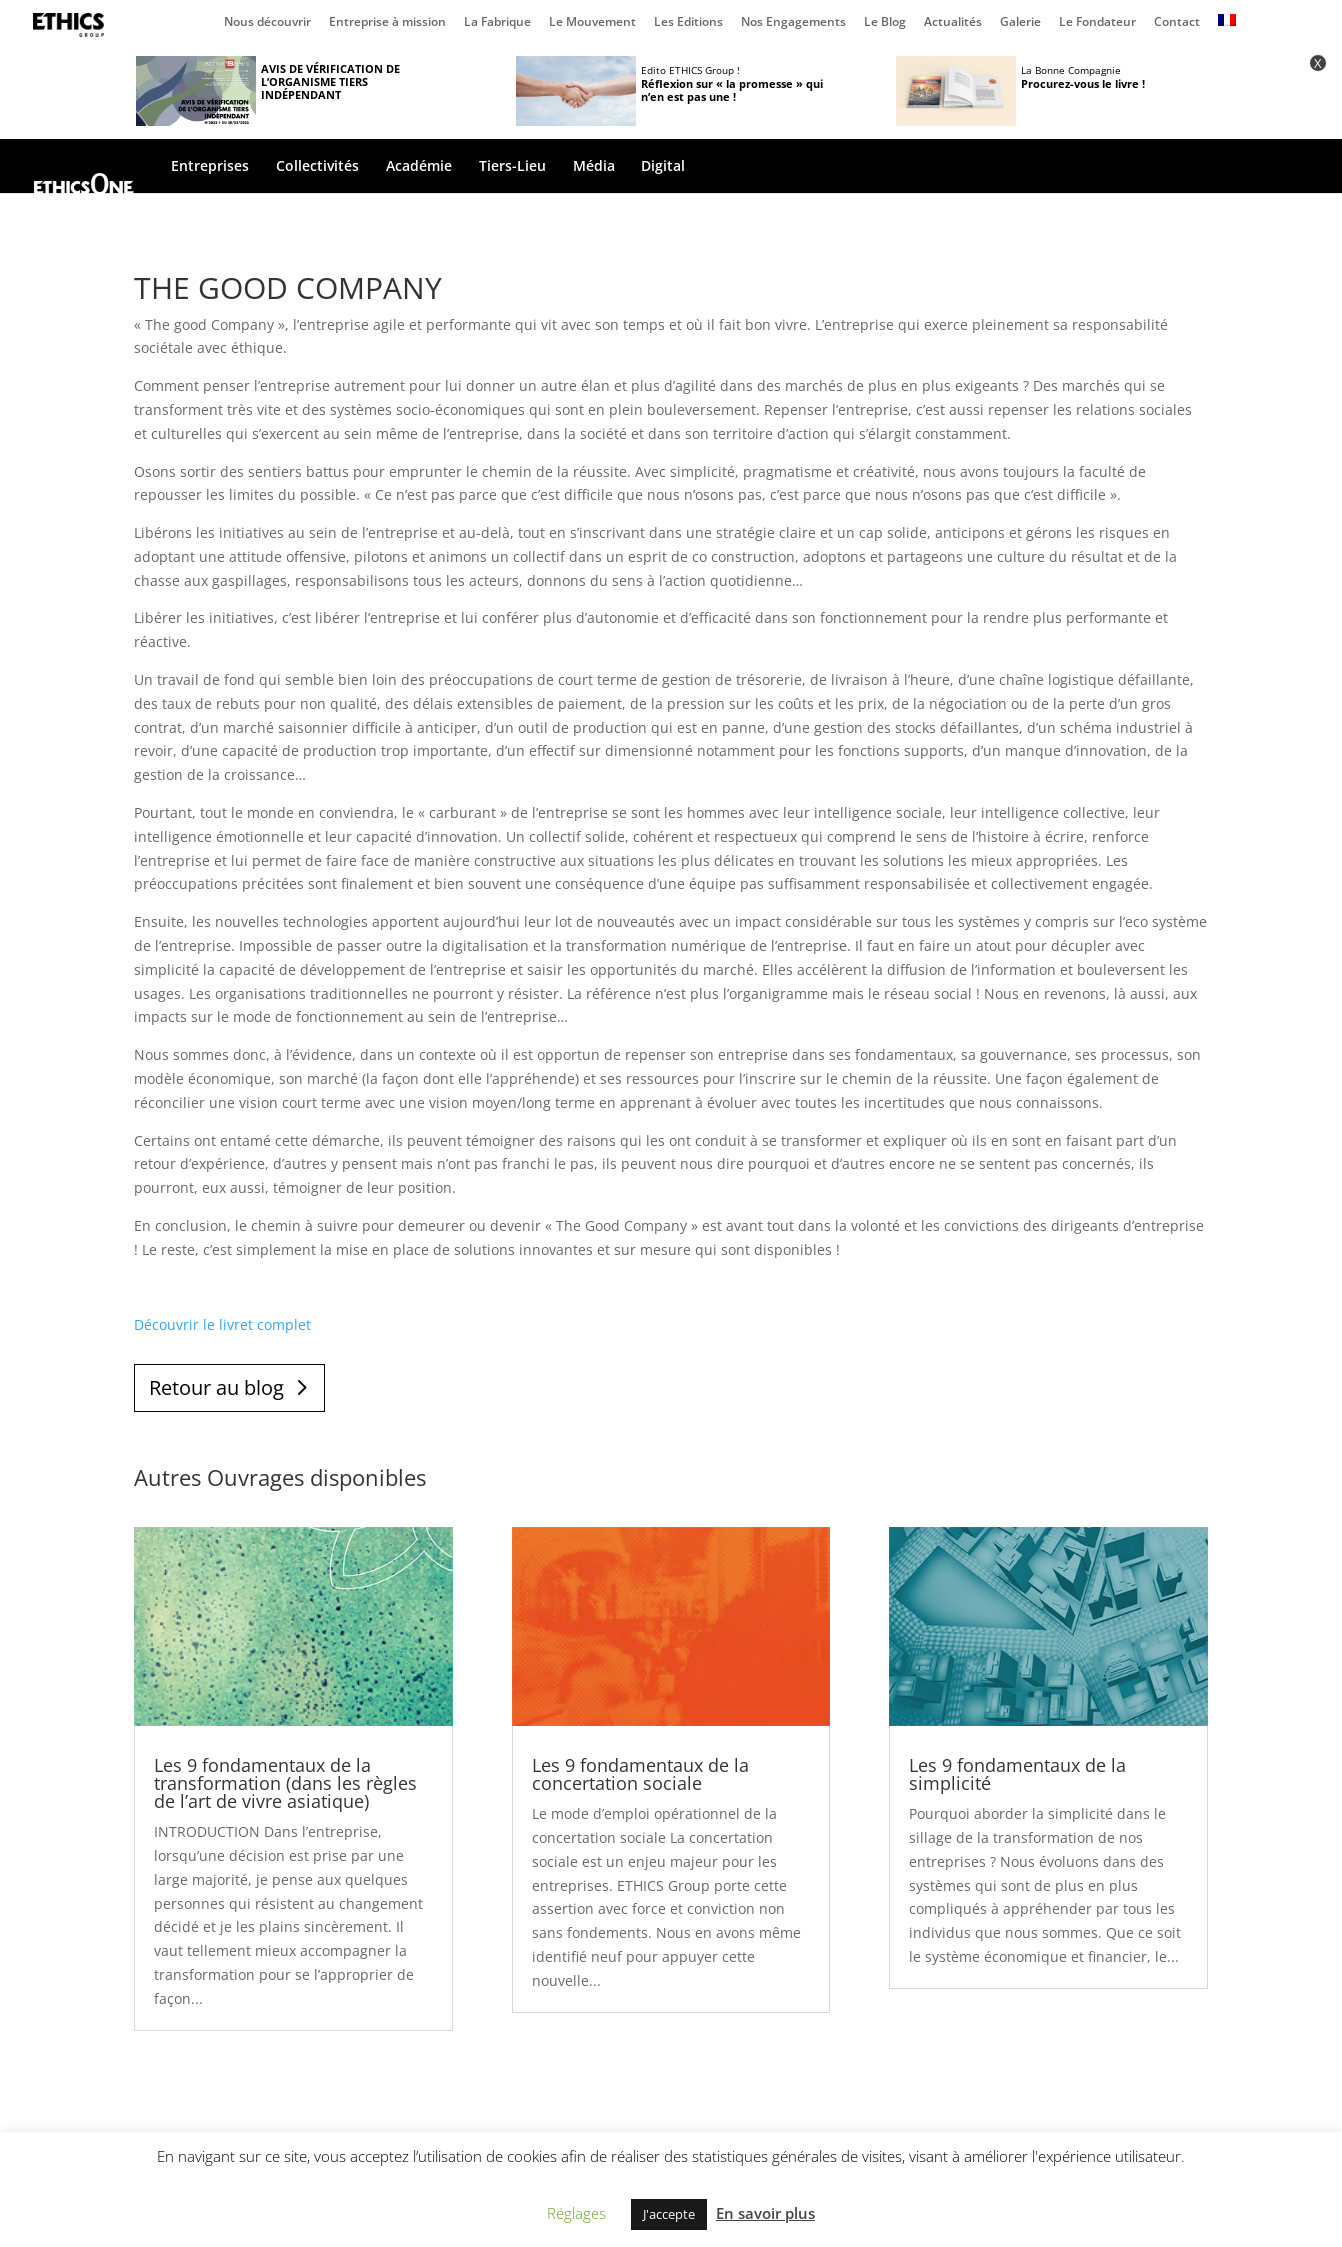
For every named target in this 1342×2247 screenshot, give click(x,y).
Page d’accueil (73, 25)
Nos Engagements (793, 23)
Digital (663, 167)
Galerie (1020, 23)
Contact (1177, 23)
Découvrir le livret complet (222, 1324)
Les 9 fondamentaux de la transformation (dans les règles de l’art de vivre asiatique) (285, 1783)
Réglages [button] (576, 2213)
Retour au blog (216, 1387)
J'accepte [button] (669, 2214)
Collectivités (317, 167)
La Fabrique (497, 23)
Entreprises (210, 167)
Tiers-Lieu (512, 167)
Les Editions (688, 23)
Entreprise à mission (387, 23)
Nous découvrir (267, 23)
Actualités (953, 23)
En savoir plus (765, 2213)
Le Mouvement (592, 23)
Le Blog (885, 23)
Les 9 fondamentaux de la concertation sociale (640, 1774)
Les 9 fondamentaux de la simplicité (1017, 1774)
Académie (419, 167)
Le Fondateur (1097, 23)
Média (594, 167)
